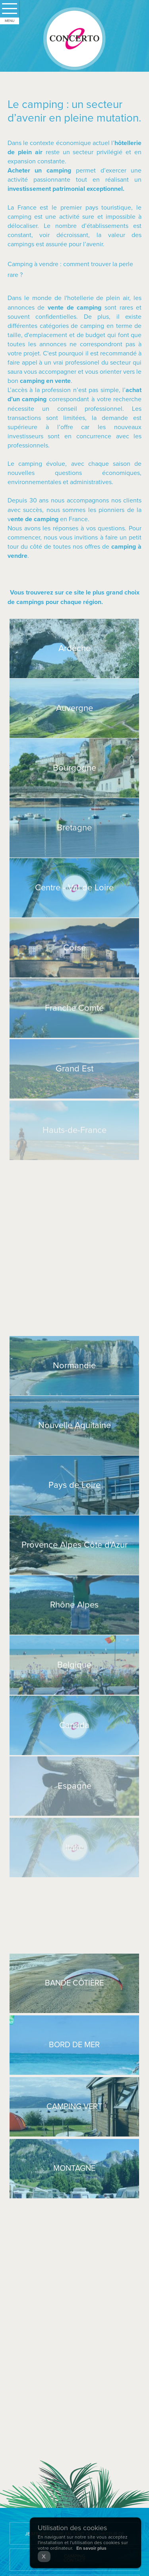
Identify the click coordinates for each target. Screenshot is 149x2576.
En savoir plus (91, 2548)
